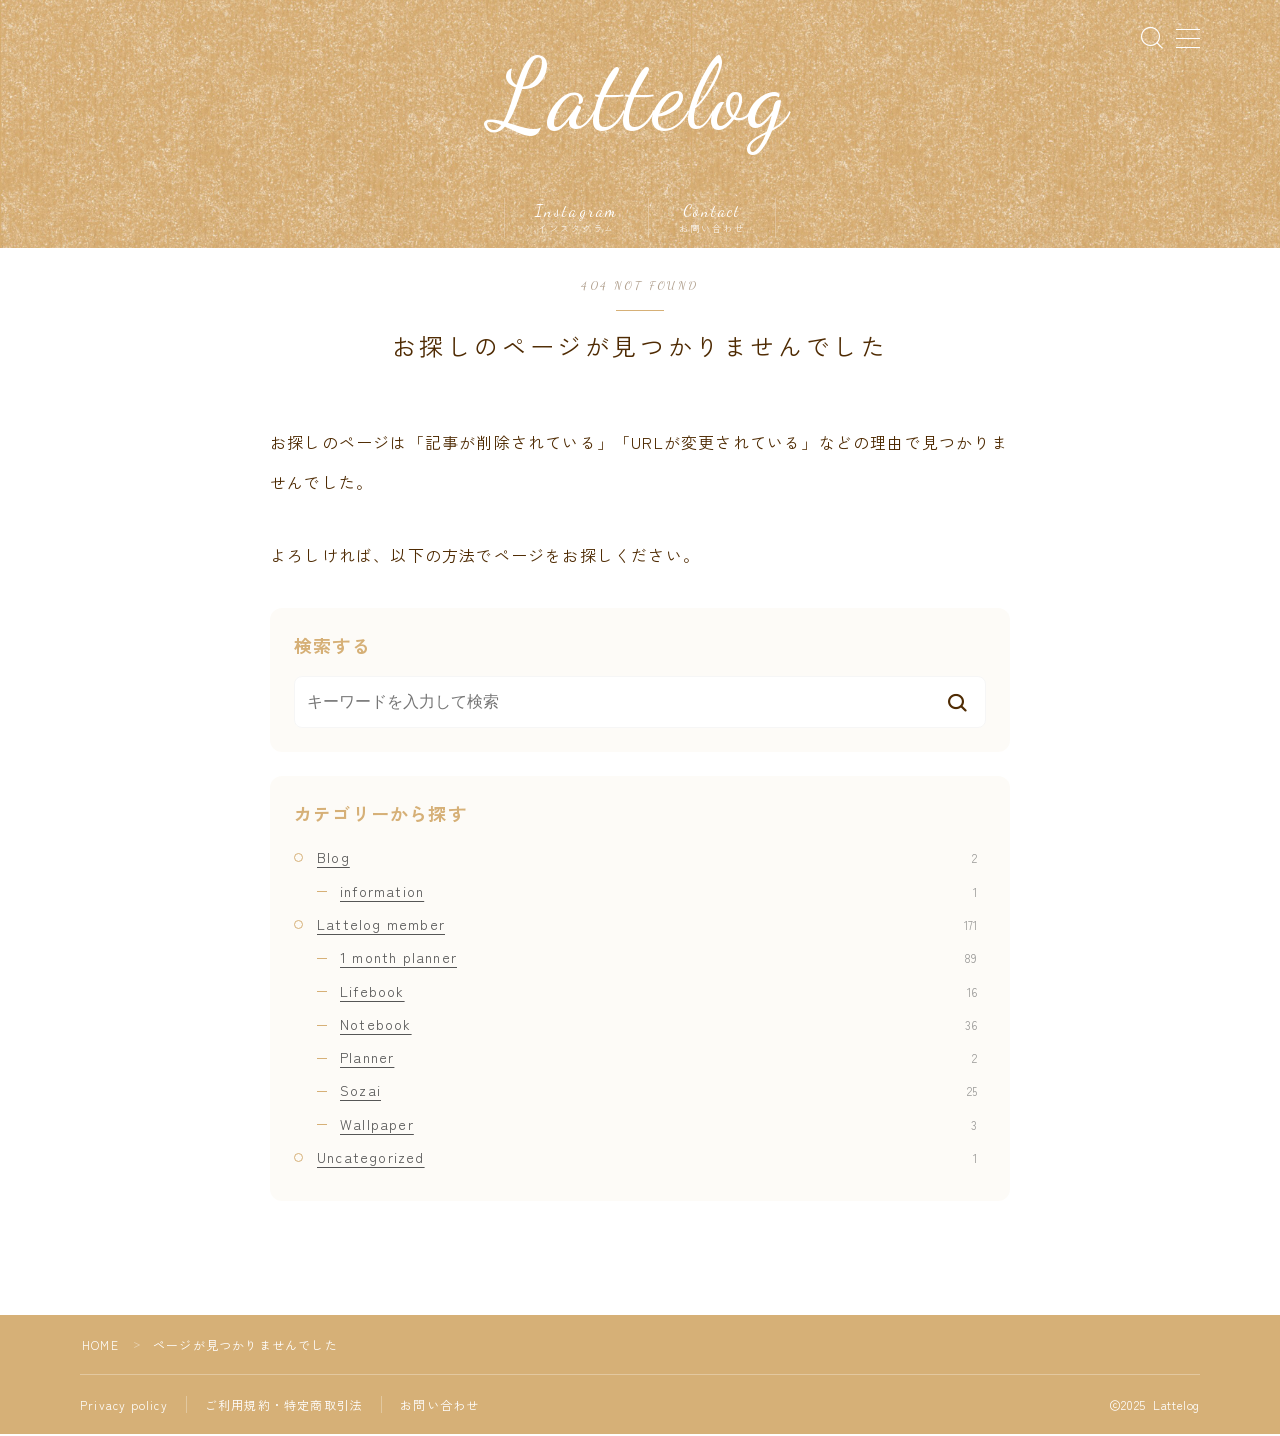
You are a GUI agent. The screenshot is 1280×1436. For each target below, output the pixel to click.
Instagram (576, 219)
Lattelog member (647, 925)
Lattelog (640, 97)
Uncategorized (647, 1158)
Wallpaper (658, 1125)
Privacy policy (124, 1406)
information (658, 892)
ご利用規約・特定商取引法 (284, 1406)
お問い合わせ (439, 1406)
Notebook (658, 1025)
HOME (100, 1346)
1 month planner (658, 958)
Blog (647, 859)
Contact (712, 219)
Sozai (658, 1092)
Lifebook (658, 992)
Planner (658, 1058)
